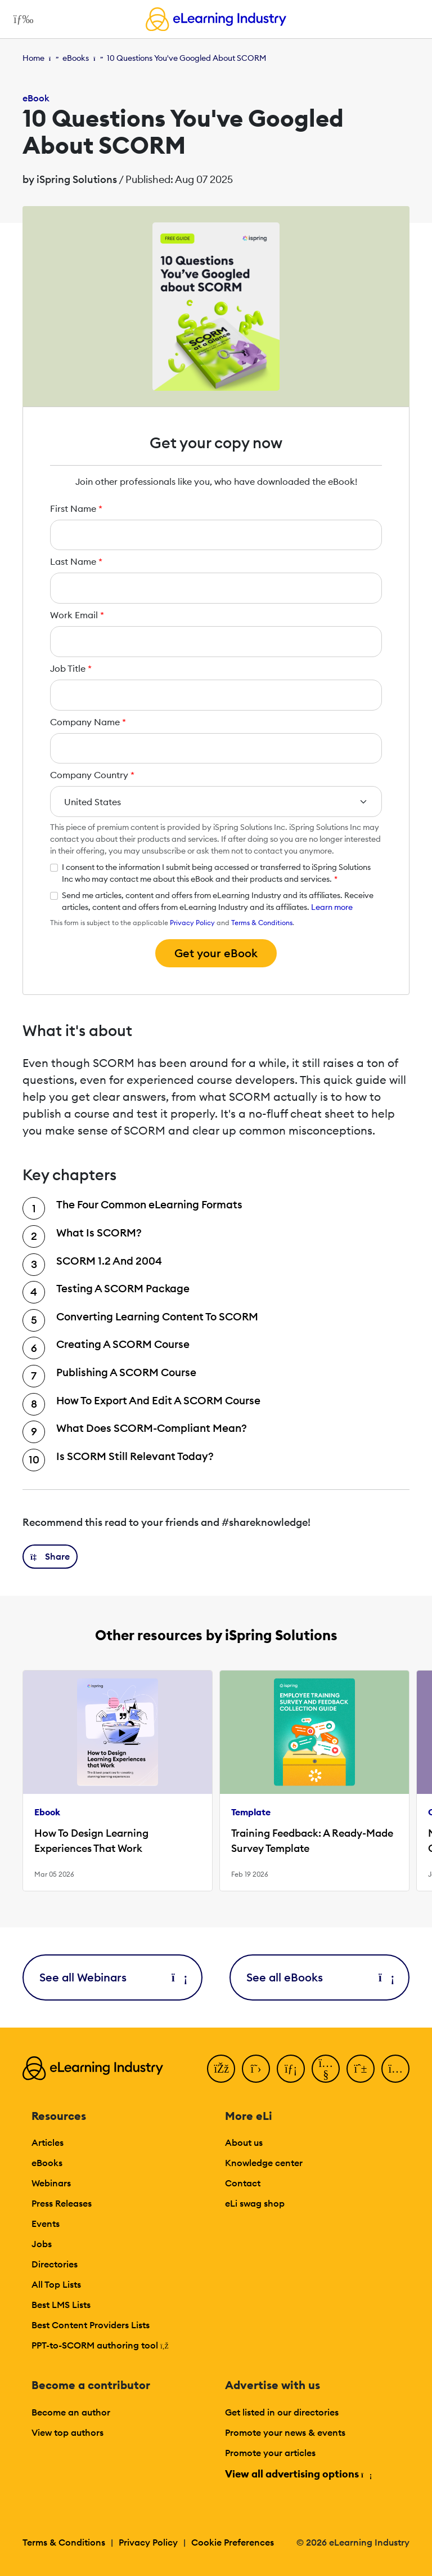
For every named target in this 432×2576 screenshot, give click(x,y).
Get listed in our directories (282, 2412)
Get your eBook (216, 953)
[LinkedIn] (291, 2069)
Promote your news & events (285, 2432)
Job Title (71, 668)
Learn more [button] (332, 907)
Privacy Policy (192, 922)
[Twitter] (256, 2069)
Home (33, 58)
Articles (48, 2142)
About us (244, 2142)
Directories (55, 2264)
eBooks (75, 58)
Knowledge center (264, 2162)
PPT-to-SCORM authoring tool (100, 2345)
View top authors (68, 2432)
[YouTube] (326, 2069)
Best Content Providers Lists (91, 2325)
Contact (242, 2183)
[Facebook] (221, 2069)
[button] (50, 1556)
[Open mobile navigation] (20, 19)
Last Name (76, 561)
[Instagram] (395, 2069)
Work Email (77, 614)
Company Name (88, 721)
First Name (76, 508)
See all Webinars (112, 1977)
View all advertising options (298, 2473)
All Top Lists (56, 2284)
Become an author (71, 2412)
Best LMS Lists (61, 2304)
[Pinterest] (360, 2069)
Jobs (42, 2243)
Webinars (51, 2183)
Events (46, 2223)
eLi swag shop (255, 2203)
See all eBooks (319, 1977)
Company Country (92, 774)
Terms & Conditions (261, 922)
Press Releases (62, 2203)
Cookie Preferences (232, 2542)
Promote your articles (270, 2452)
